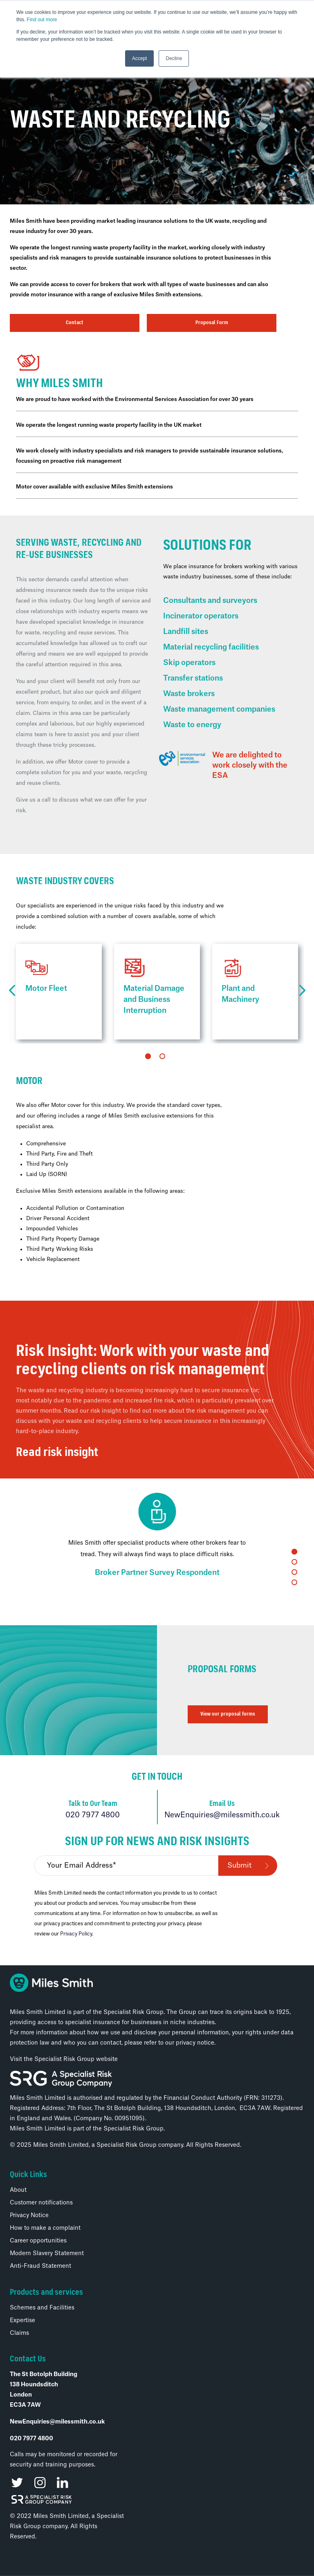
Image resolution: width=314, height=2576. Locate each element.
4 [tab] (294, 1582)
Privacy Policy (76, 1933)
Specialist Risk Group (133, 2129)
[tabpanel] (59, 991)
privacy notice (195, 2043)
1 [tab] (148, 1056)
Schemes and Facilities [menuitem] (42, 2308)
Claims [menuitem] (19, 2333)
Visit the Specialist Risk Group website (64, 2059)
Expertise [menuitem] (22, 2320)
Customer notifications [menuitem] (41, 2203)
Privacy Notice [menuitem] (29, 2215)
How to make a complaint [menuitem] (45, 2228)
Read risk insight (57, 1453)
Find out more (42, 19)
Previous (12, 991)
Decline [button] (174, 58)
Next (302, 991)
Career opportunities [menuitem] (38, 2241)
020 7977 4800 (92, 1815)
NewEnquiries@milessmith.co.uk (222, 1815)
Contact (74, 322)
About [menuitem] (18, 2190)
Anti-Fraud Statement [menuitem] (40, 2266)
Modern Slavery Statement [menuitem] (47, 2253)
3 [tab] (294, 1572)
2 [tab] (162, 1056)
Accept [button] (139, 58)
